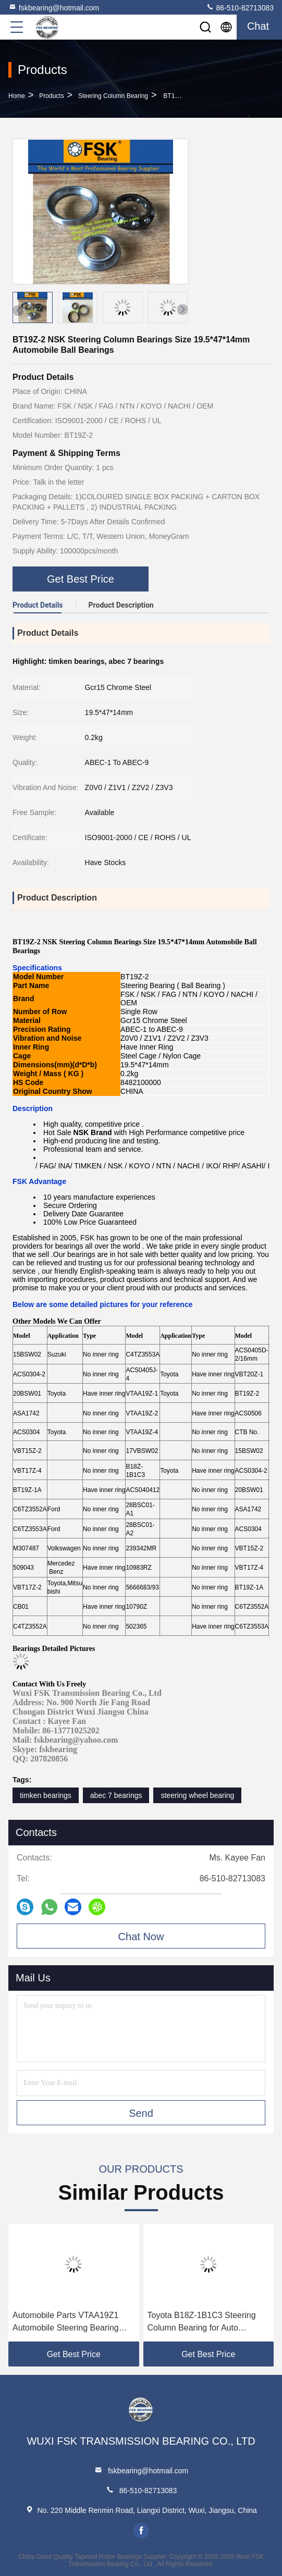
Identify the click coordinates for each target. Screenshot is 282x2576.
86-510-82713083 (240, 7)
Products (51, 96)
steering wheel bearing (197, 1795)
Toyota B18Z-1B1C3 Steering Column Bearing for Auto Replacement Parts (202, 2322)
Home (16, 96)
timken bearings (45, 1795)
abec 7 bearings (116, 1795)
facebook (141, 2530)
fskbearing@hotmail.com (53, 7)
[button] (182, 309)
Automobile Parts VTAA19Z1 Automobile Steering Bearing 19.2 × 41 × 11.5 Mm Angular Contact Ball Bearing (66, 2322)
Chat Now (141, 1936)
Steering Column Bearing (113, 96)
